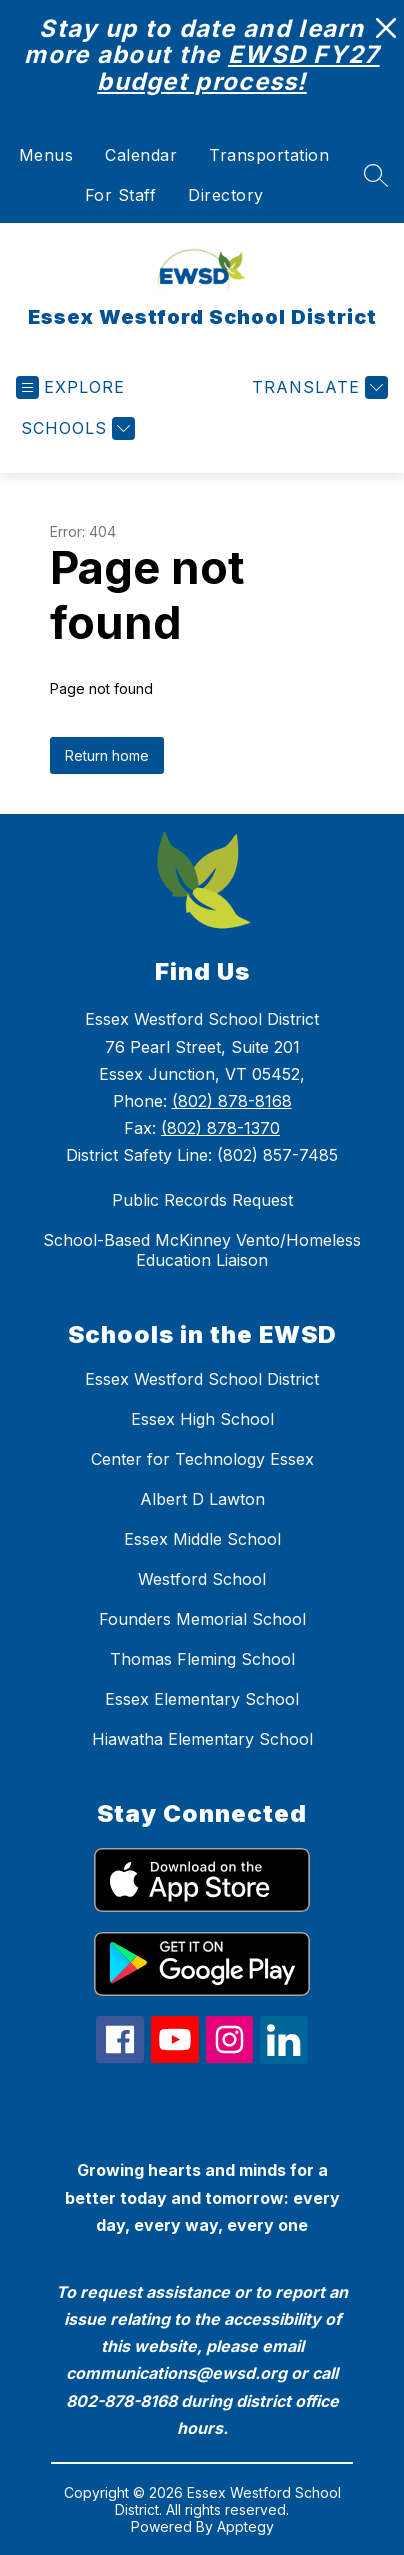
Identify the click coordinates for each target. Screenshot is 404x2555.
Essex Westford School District (202, 1379)
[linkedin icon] (284, 2058)
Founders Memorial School (202, 1619)
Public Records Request (202, 1200)
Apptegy (245, 2526)
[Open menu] (70, 387)
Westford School (202, 1579)
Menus (46, 155)
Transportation (269, 155)
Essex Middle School (202, 1539)
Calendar (141, 155)
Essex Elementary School (202, 1699)
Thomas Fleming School (202, 1659)
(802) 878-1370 (220, 1128)
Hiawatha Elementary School (202, 1739)
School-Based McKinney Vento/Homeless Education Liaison (202, 1250)
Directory (226, 195)
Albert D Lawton (202, 1499)
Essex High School (202, 1419)
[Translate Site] (317, 387)
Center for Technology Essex (202, 1459)
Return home (107, 755)
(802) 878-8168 (232, 1101)
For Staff (121, 195)
